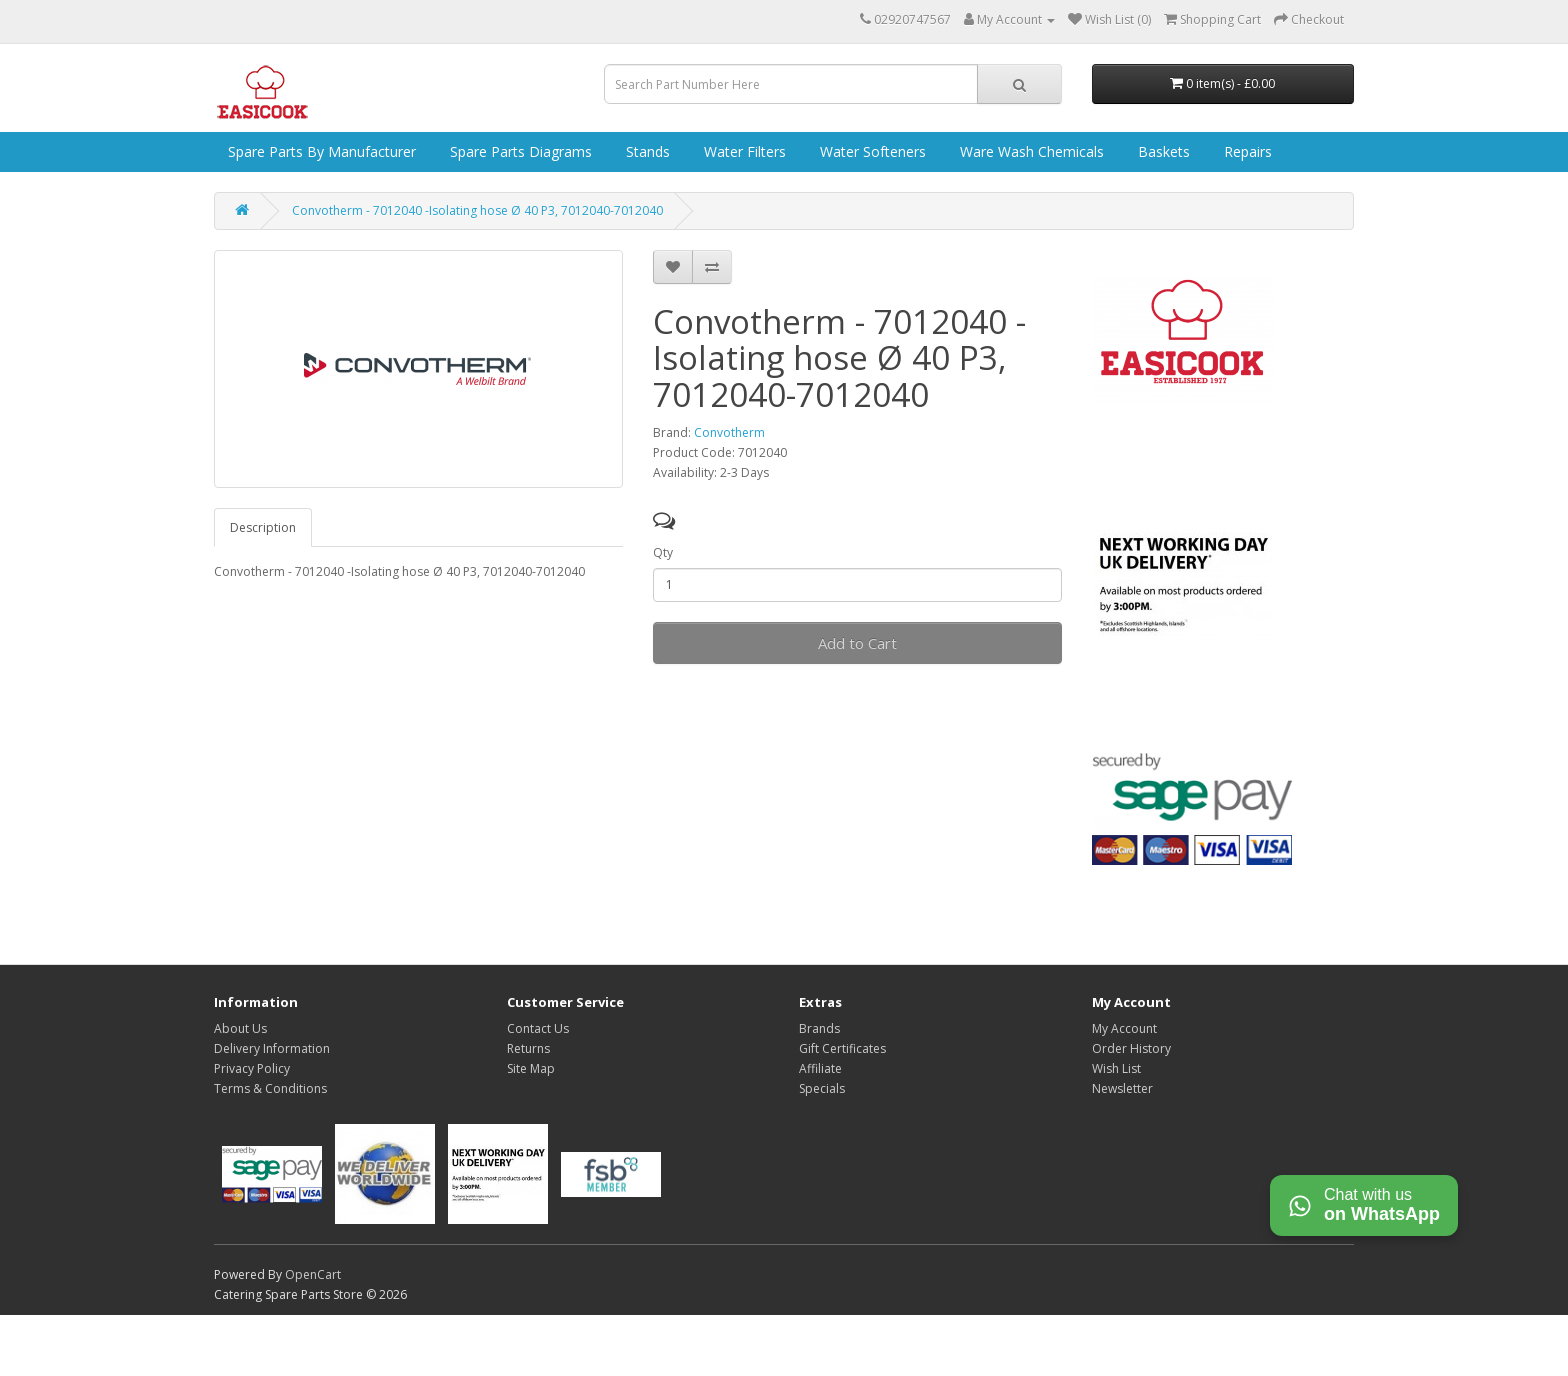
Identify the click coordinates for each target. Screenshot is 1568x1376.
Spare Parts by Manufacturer (320, 151)
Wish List (1116, 1068)
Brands (819, 1028)
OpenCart (313, 1274)
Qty (663, 552)
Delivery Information (272, 1048)
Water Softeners (871, 151)
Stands (646, 151)
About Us (240, 1028)
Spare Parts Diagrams (519, 151)
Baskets (1162, 151)
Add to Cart (857, 643)
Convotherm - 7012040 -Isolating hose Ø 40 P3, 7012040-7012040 (477, 210)
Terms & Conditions (270, 1088)
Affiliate (820, 1068)
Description (263, 527)
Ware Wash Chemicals (1030, 151)
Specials (822, 1088)
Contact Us (538, 1028)
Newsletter (1122, 1088)
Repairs (1246, 151)
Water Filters (743, 151)
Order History (1131, 1048)
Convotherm (729, 432)
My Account (1124, 1028)
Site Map (531, 1068)
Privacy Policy (252, 1068)
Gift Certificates (842, 1048)
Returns (528, 1048)
